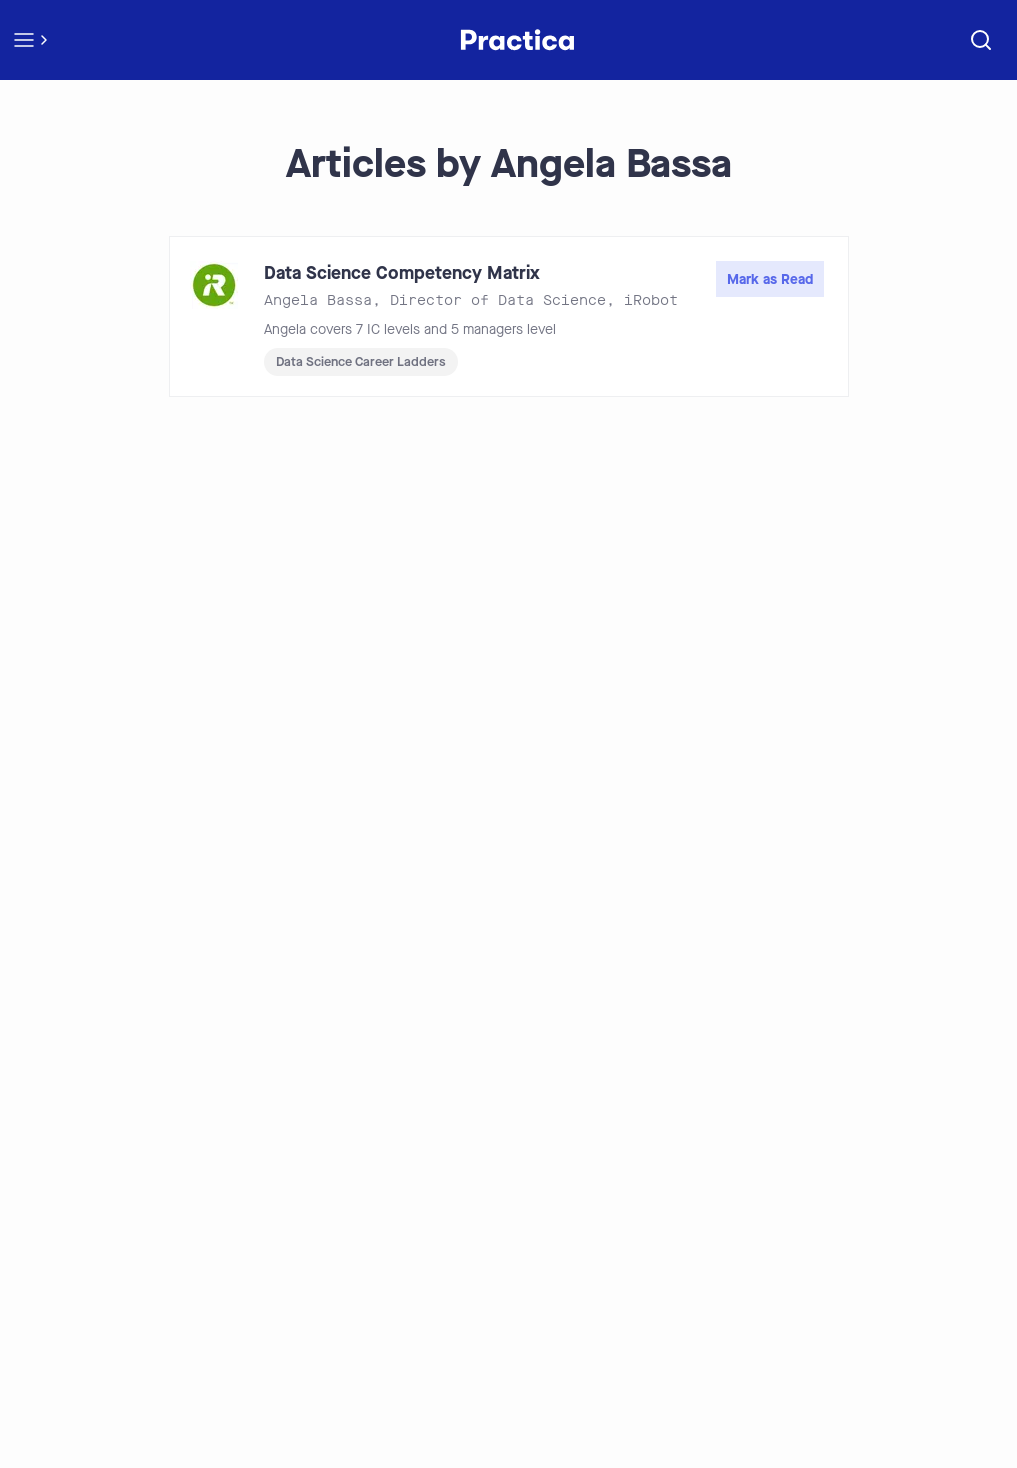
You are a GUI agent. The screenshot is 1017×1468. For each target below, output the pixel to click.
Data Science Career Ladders (361, 361)
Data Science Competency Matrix (402, 273)
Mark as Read (770, 279)
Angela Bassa (318, 300)
